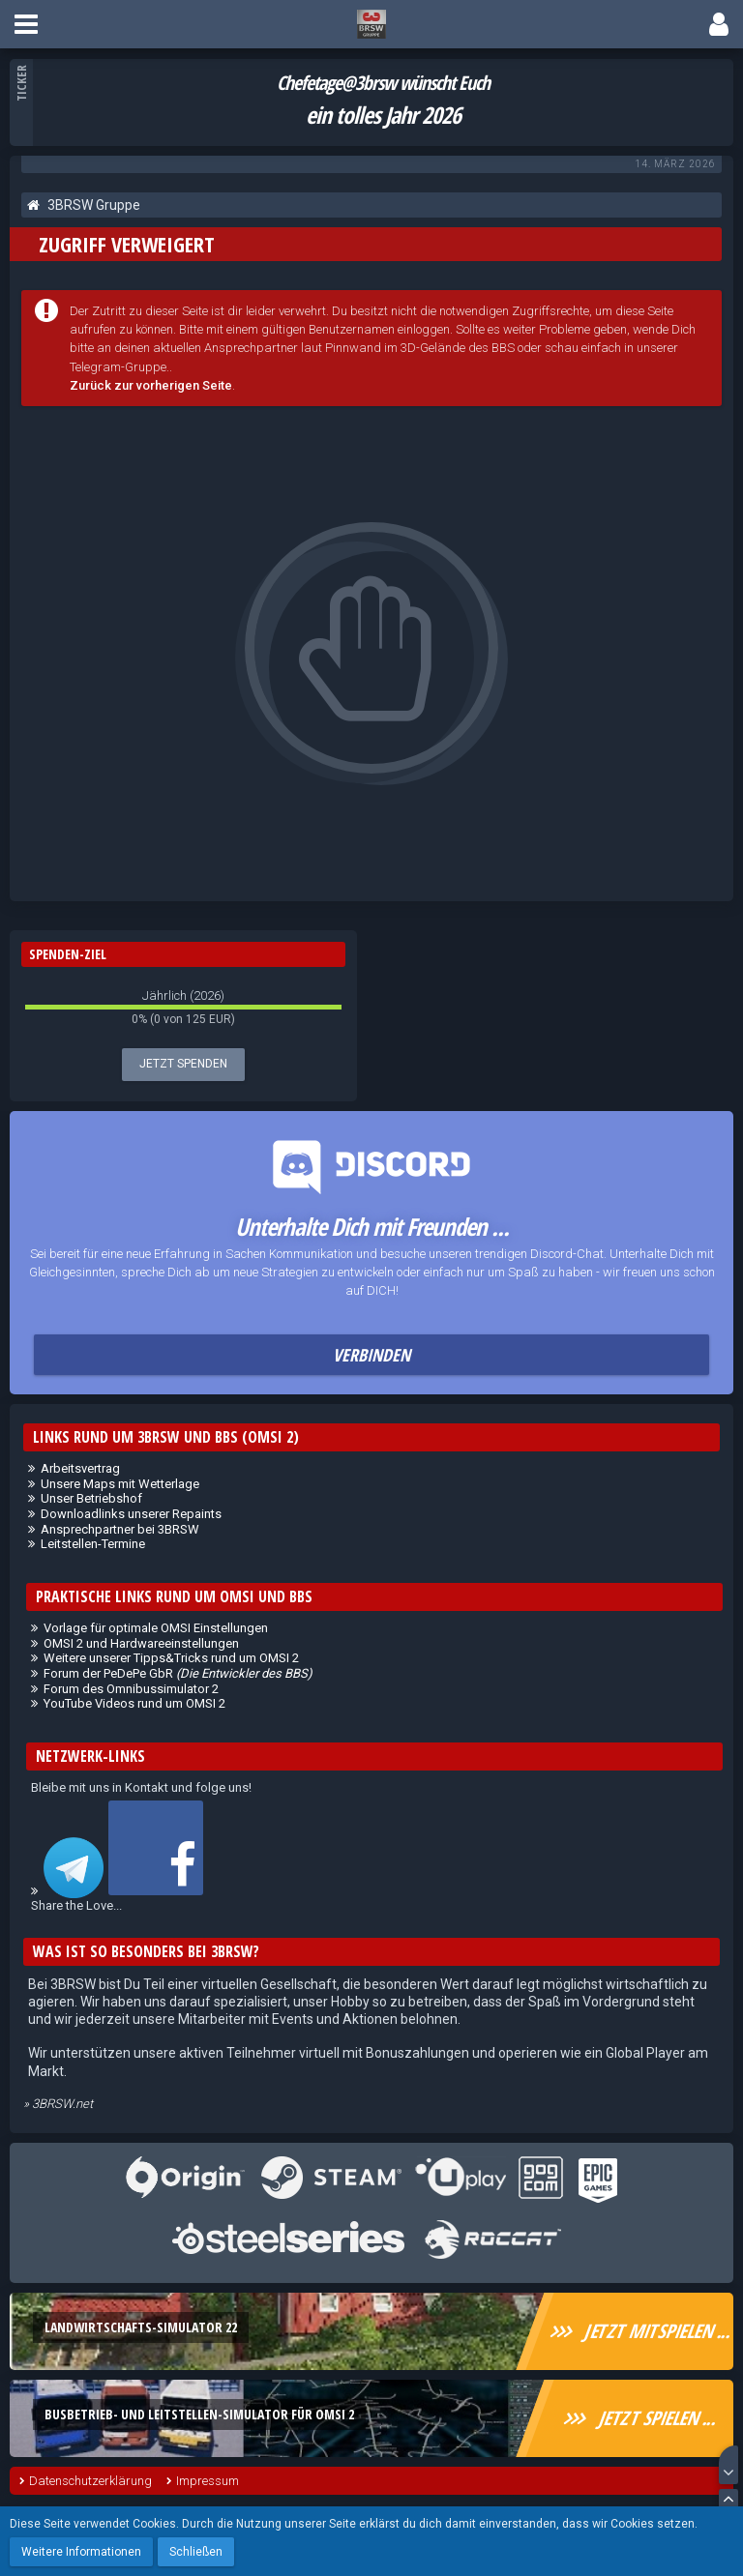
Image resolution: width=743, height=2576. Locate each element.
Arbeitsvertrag (80, 1468)
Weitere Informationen (81, 2552)
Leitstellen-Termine (93, 1544)
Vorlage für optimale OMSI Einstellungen (156, 1628)
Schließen (196, 2552)
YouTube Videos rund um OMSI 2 (134, 1703)
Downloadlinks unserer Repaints (131, 1514)
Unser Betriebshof (91, 1498)
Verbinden (371, 1354)
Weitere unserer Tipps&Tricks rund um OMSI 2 (171, 1658)
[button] (26, 24)
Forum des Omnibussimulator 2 (131, 1689)
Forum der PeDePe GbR (178, 1673)
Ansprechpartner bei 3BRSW (120, 1529)
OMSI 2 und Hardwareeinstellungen (141, 1643)
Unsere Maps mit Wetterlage (120, 1484)
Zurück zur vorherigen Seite (151, 385)
